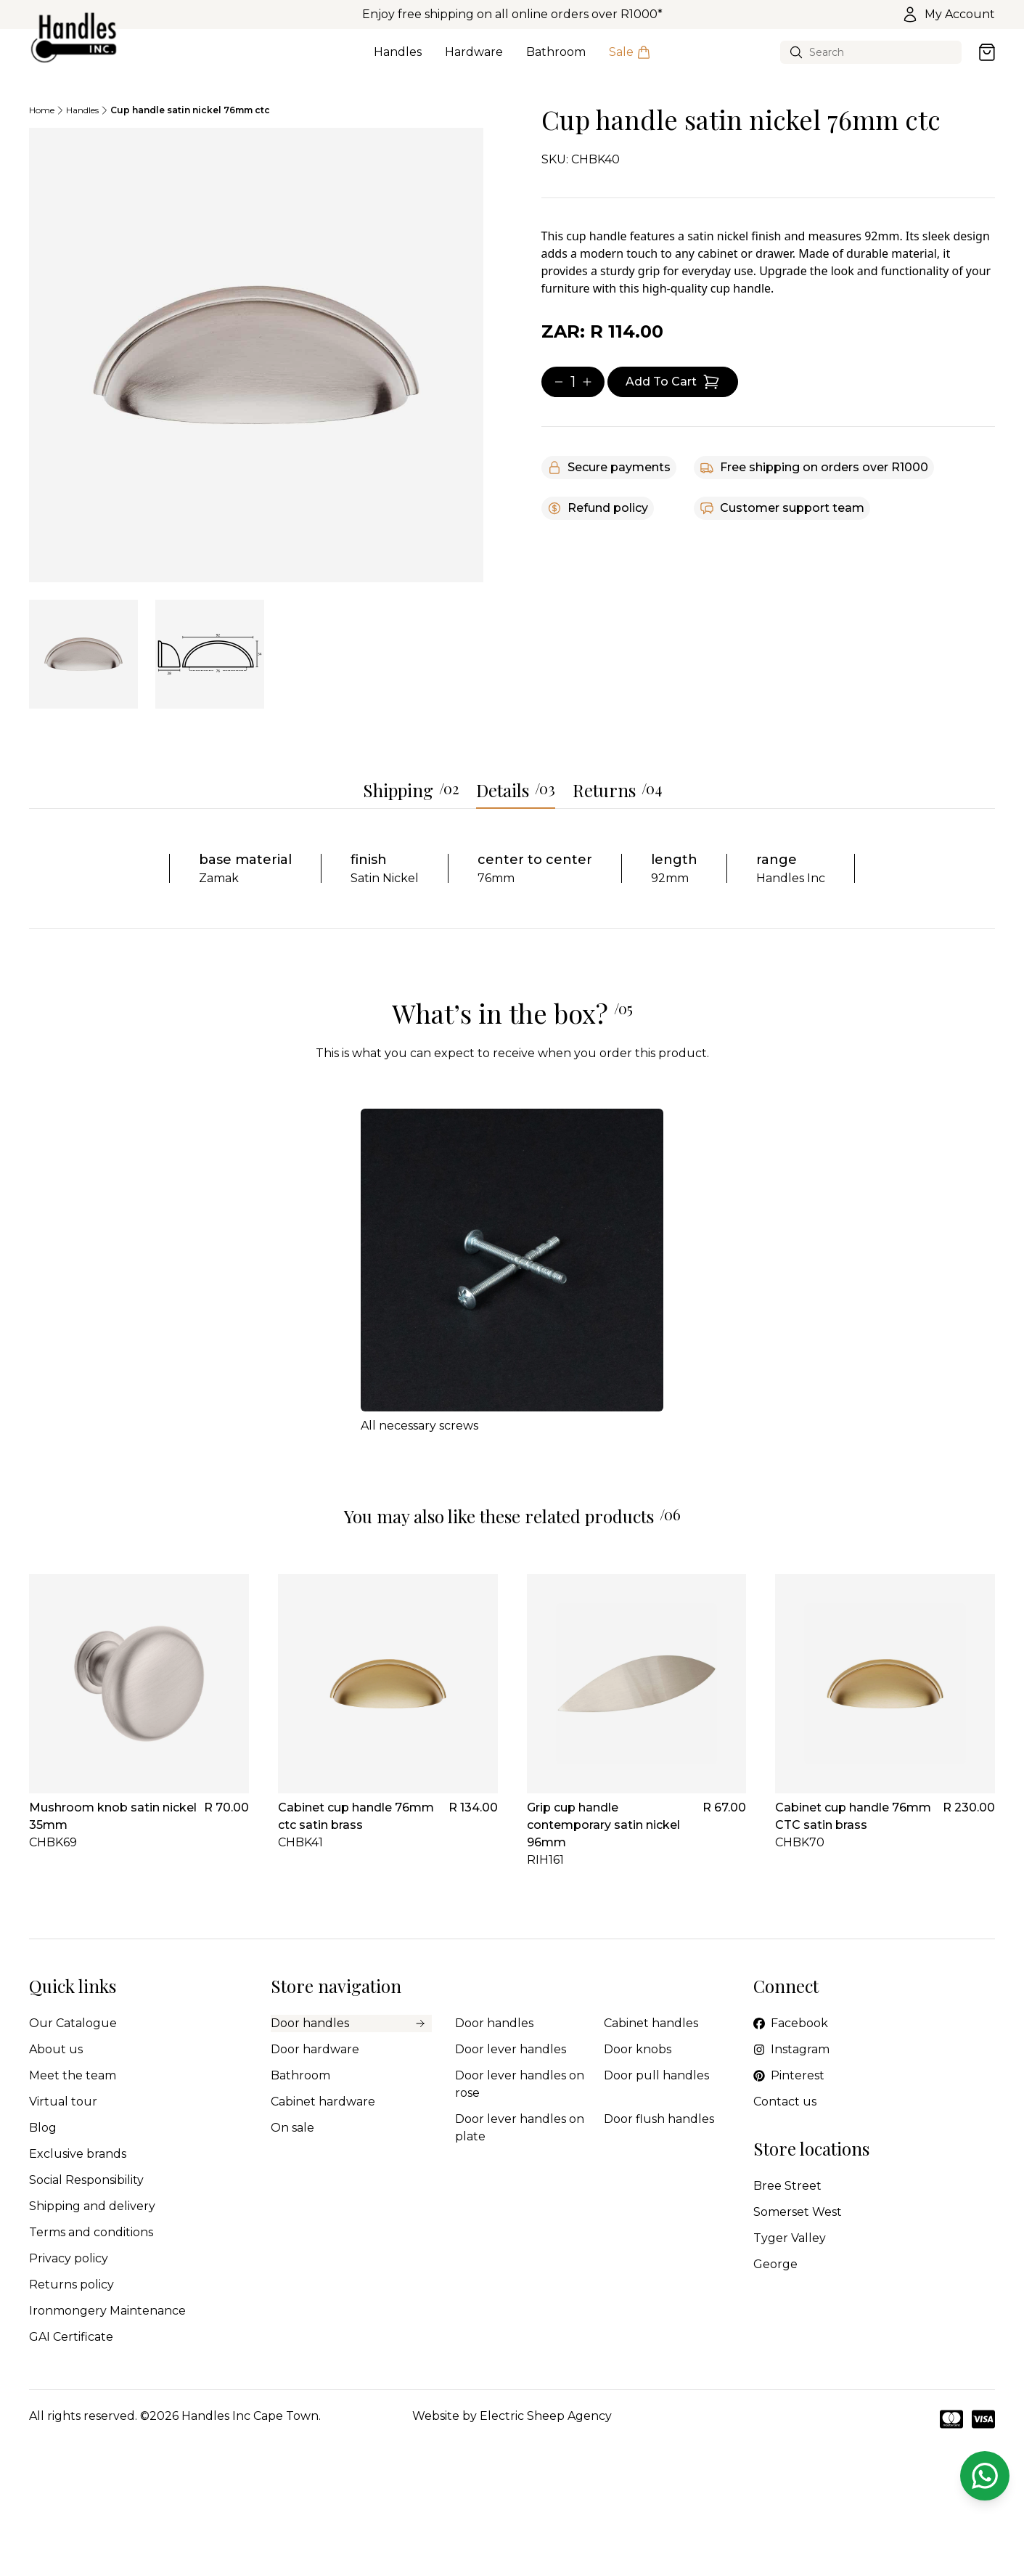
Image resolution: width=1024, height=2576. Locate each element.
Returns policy (71, 2284)
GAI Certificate (71, 2337)
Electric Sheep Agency (546, 2416)
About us (56, 2049)
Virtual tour (63, 2101)
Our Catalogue (73, 2023)
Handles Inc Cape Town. (251, 2416)
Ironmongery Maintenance (107, 2311)
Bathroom (556, 60)
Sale (630, 60)
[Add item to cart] (672, 382)
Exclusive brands (77, 2154)
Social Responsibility (86, 2180)
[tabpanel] (256, 355)
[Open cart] (987, 52)
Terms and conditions (91, 2232)
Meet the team (72, 2075)
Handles (398, 60)
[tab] (83, 654)
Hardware (474, 60)
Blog (43, 2128)
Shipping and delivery (92, 2206)
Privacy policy (68, 2258)
